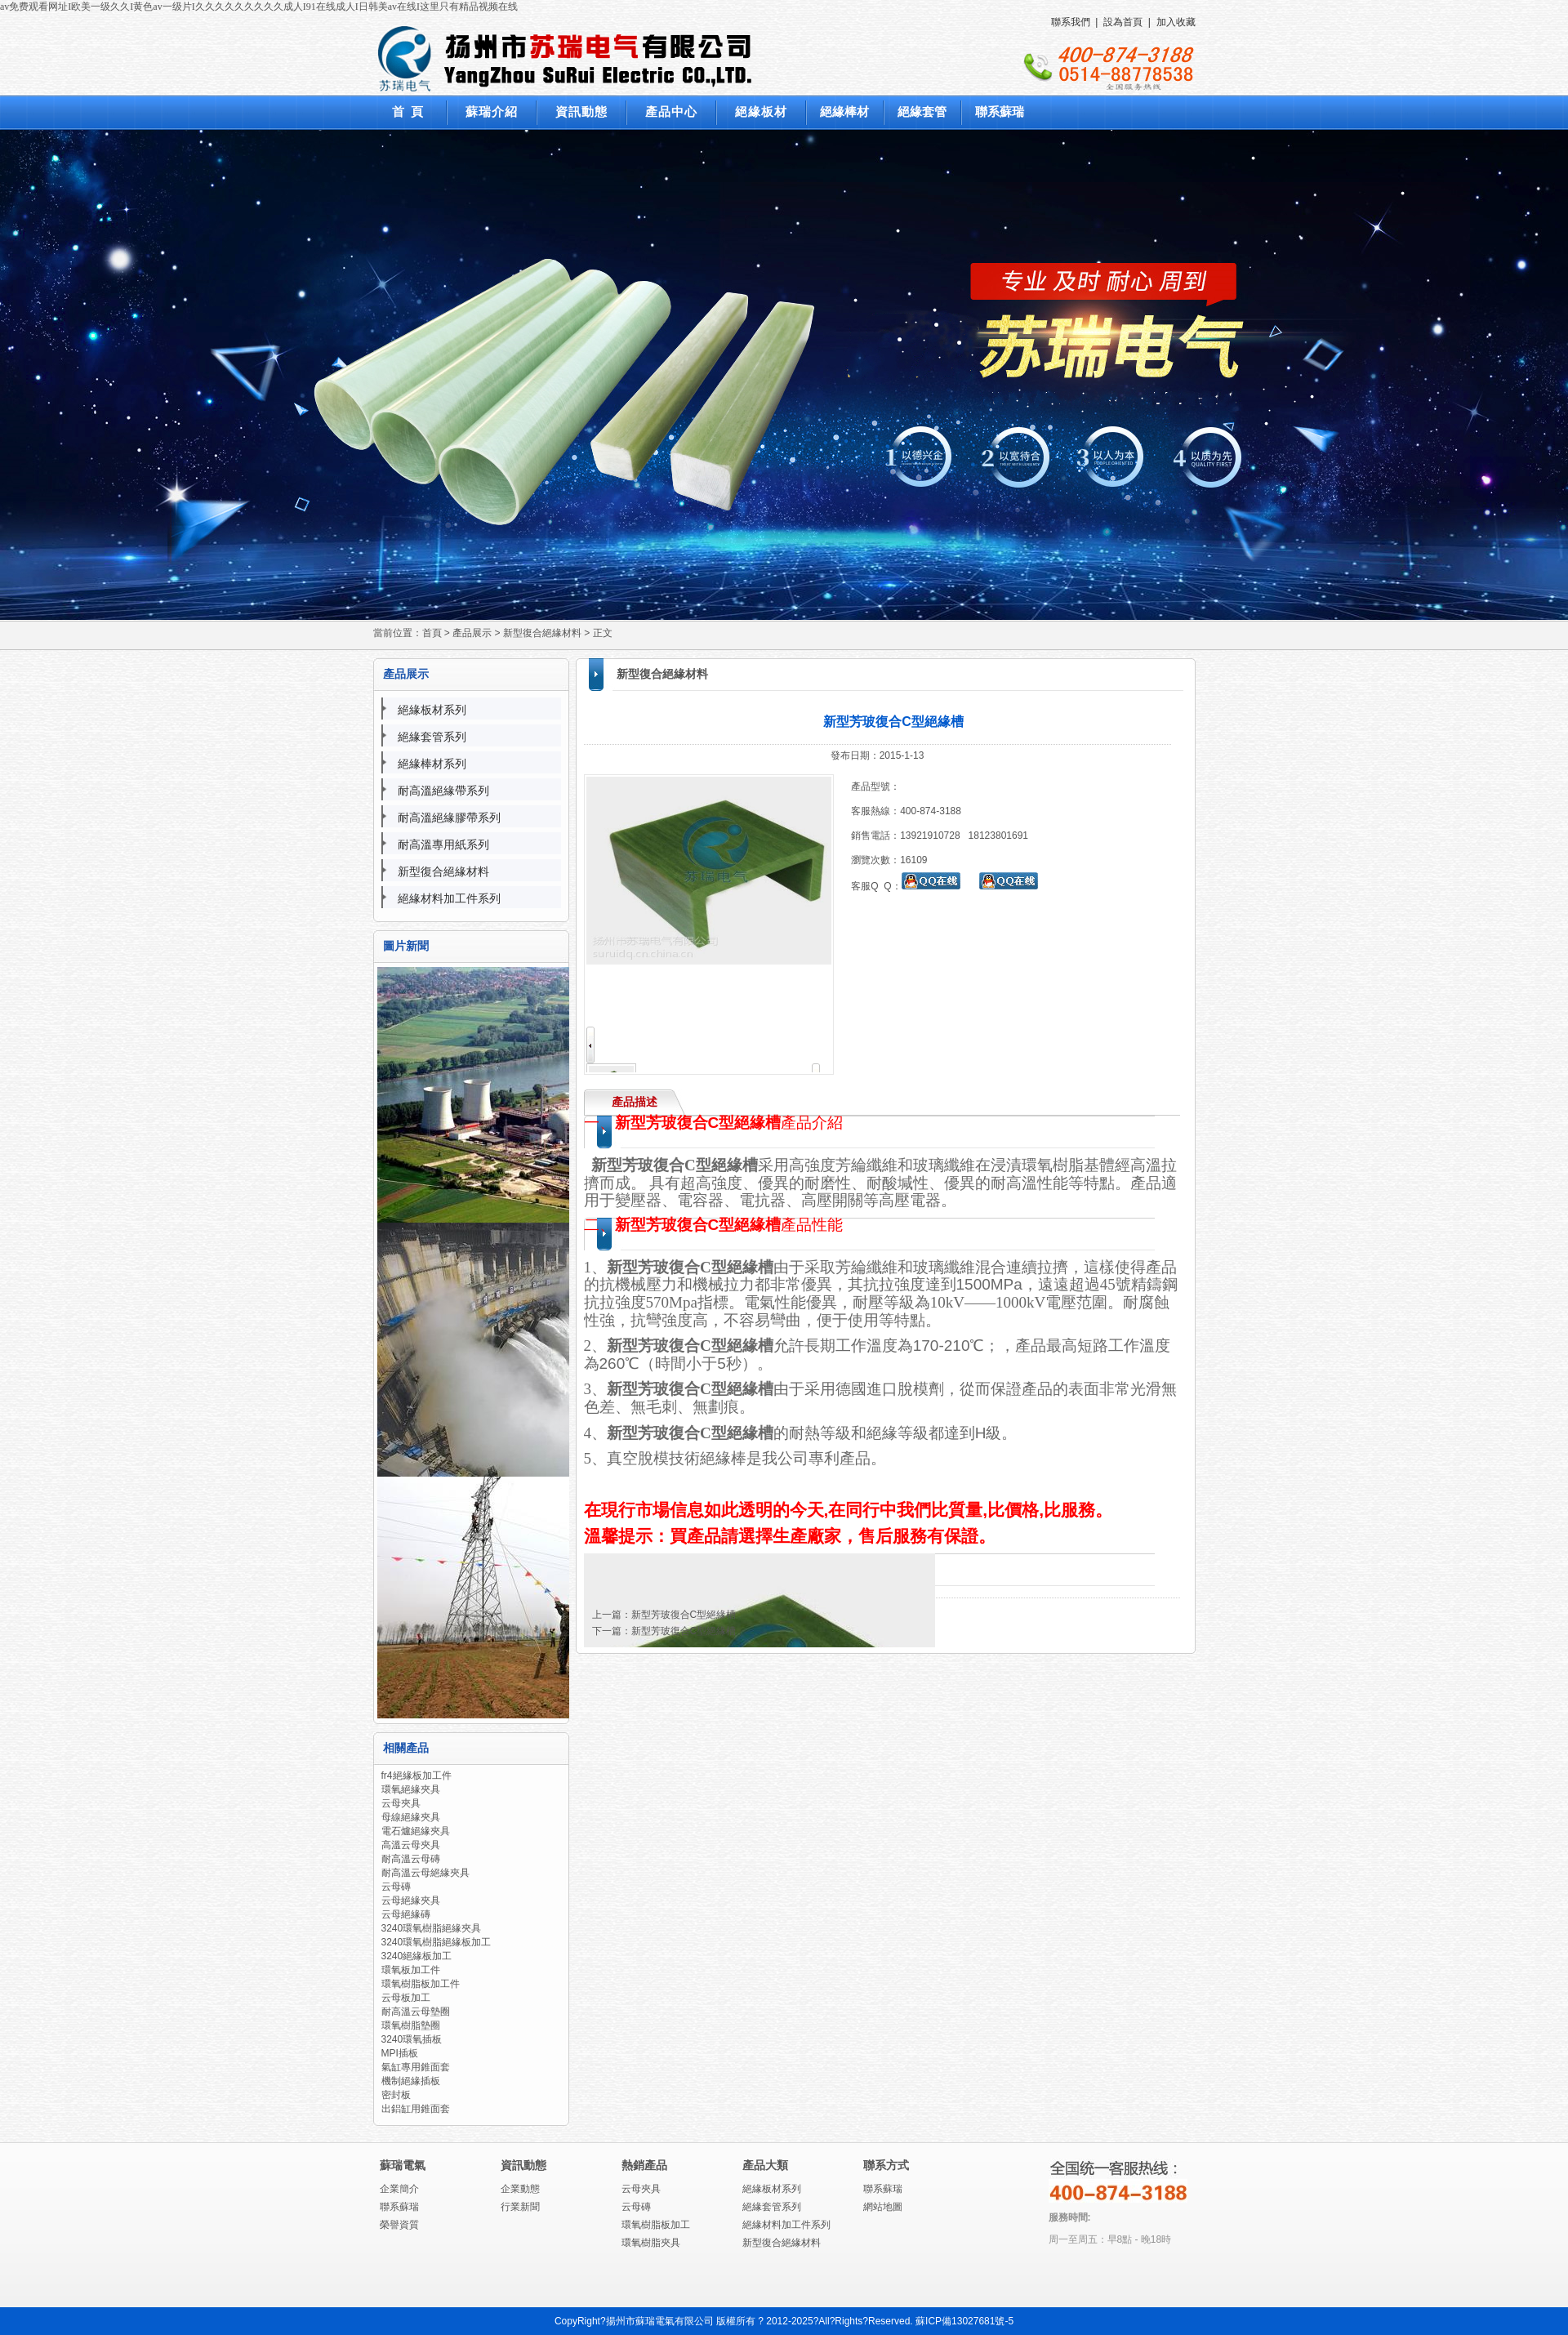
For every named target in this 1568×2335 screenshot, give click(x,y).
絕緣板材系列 (432, 709)
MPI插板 (399, 2053)
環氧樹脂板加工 (655, 2224)
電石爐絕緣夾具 (415, 1831)
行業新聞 (520, 2206)
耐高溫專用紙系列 (443, 844)
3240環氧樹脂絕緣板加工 (436, 1942)
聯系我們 (1070, 22)
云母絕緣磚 (405, 1914)
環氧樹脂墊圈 (410, 2025)
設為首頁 (1123, 22)
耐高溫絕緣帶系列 (443, 790)
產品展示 (472, 633)
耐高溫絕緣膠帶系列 (449, 817)
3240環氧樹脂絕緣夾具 (431, 1928)
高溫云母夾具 (410, 1845)
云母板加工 (405, 1997)
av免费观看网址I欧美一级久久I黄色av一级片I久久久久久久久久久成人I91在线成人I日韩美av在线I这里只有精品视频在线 (259, 6)
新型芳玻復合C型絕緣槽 (684, 1614)
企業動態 (520, 2189)
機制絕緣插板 (410, 2081)
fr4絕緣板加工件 (416, 1775)
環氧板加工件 (410, 1970)
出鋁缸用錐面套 (415, 2108)
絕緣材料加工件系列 (449, 898)
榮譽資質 (399, 2224)
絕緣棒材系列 (432, 763)
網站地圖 (882, 2206)
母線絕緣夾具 (410, 1817)
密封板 (396, 2095)
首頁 (432, 633)
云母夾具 (401, 1803)
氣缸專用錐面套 (415, 2067)
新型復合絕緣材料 (542, 633)
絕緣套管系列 (432, 736)
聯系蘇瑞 (399, 2206)
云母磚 (396, 1886)
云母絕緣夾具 (410, 1900)
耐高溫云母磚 (410, 1859)
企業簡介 (399, 2189)
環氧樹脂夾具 (650, 2242)
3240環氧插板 (412, 2039)
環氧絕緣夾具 (410, 1789)
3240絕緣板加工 (416, 1956)
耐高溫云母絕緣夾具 (425, 1872)
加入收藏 (1176, 22)
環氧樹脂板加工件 (420, 1984)
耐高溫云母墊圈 (415, 2011)
